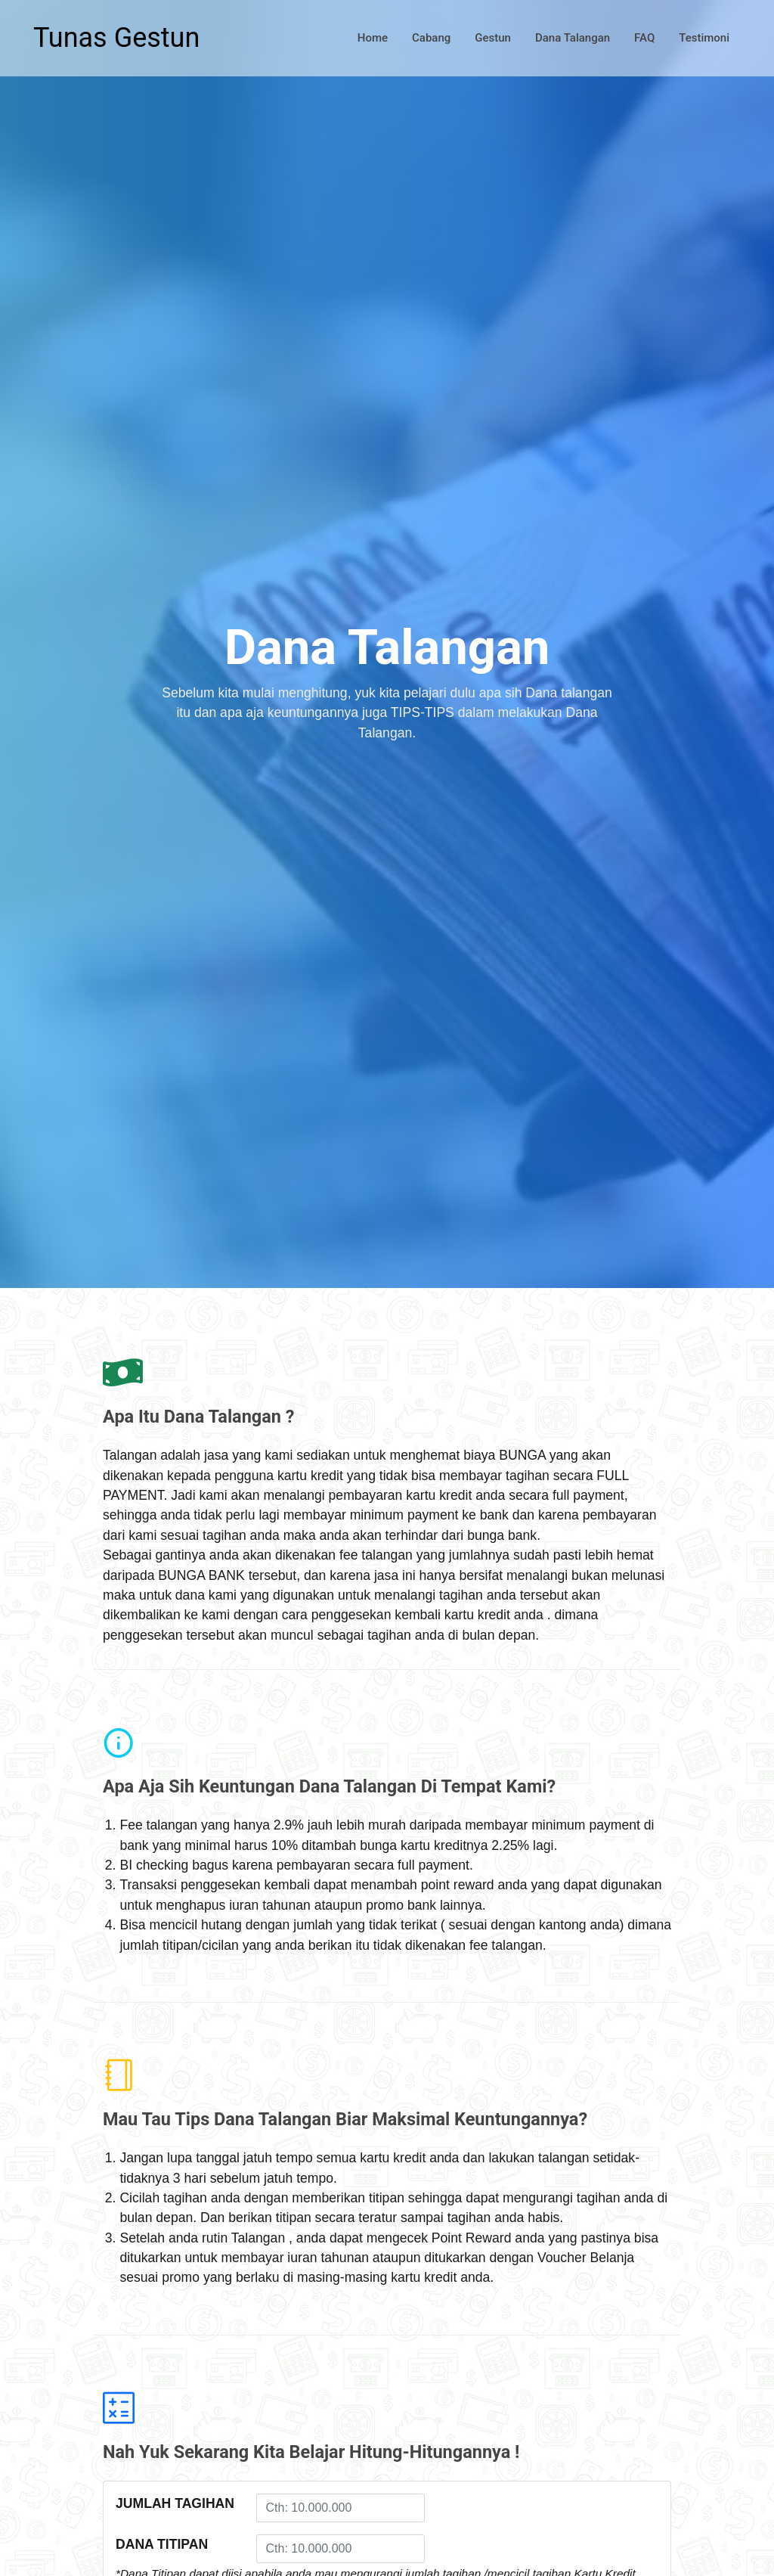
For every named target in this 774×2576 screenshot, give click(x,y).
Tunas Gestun (116, 38)
